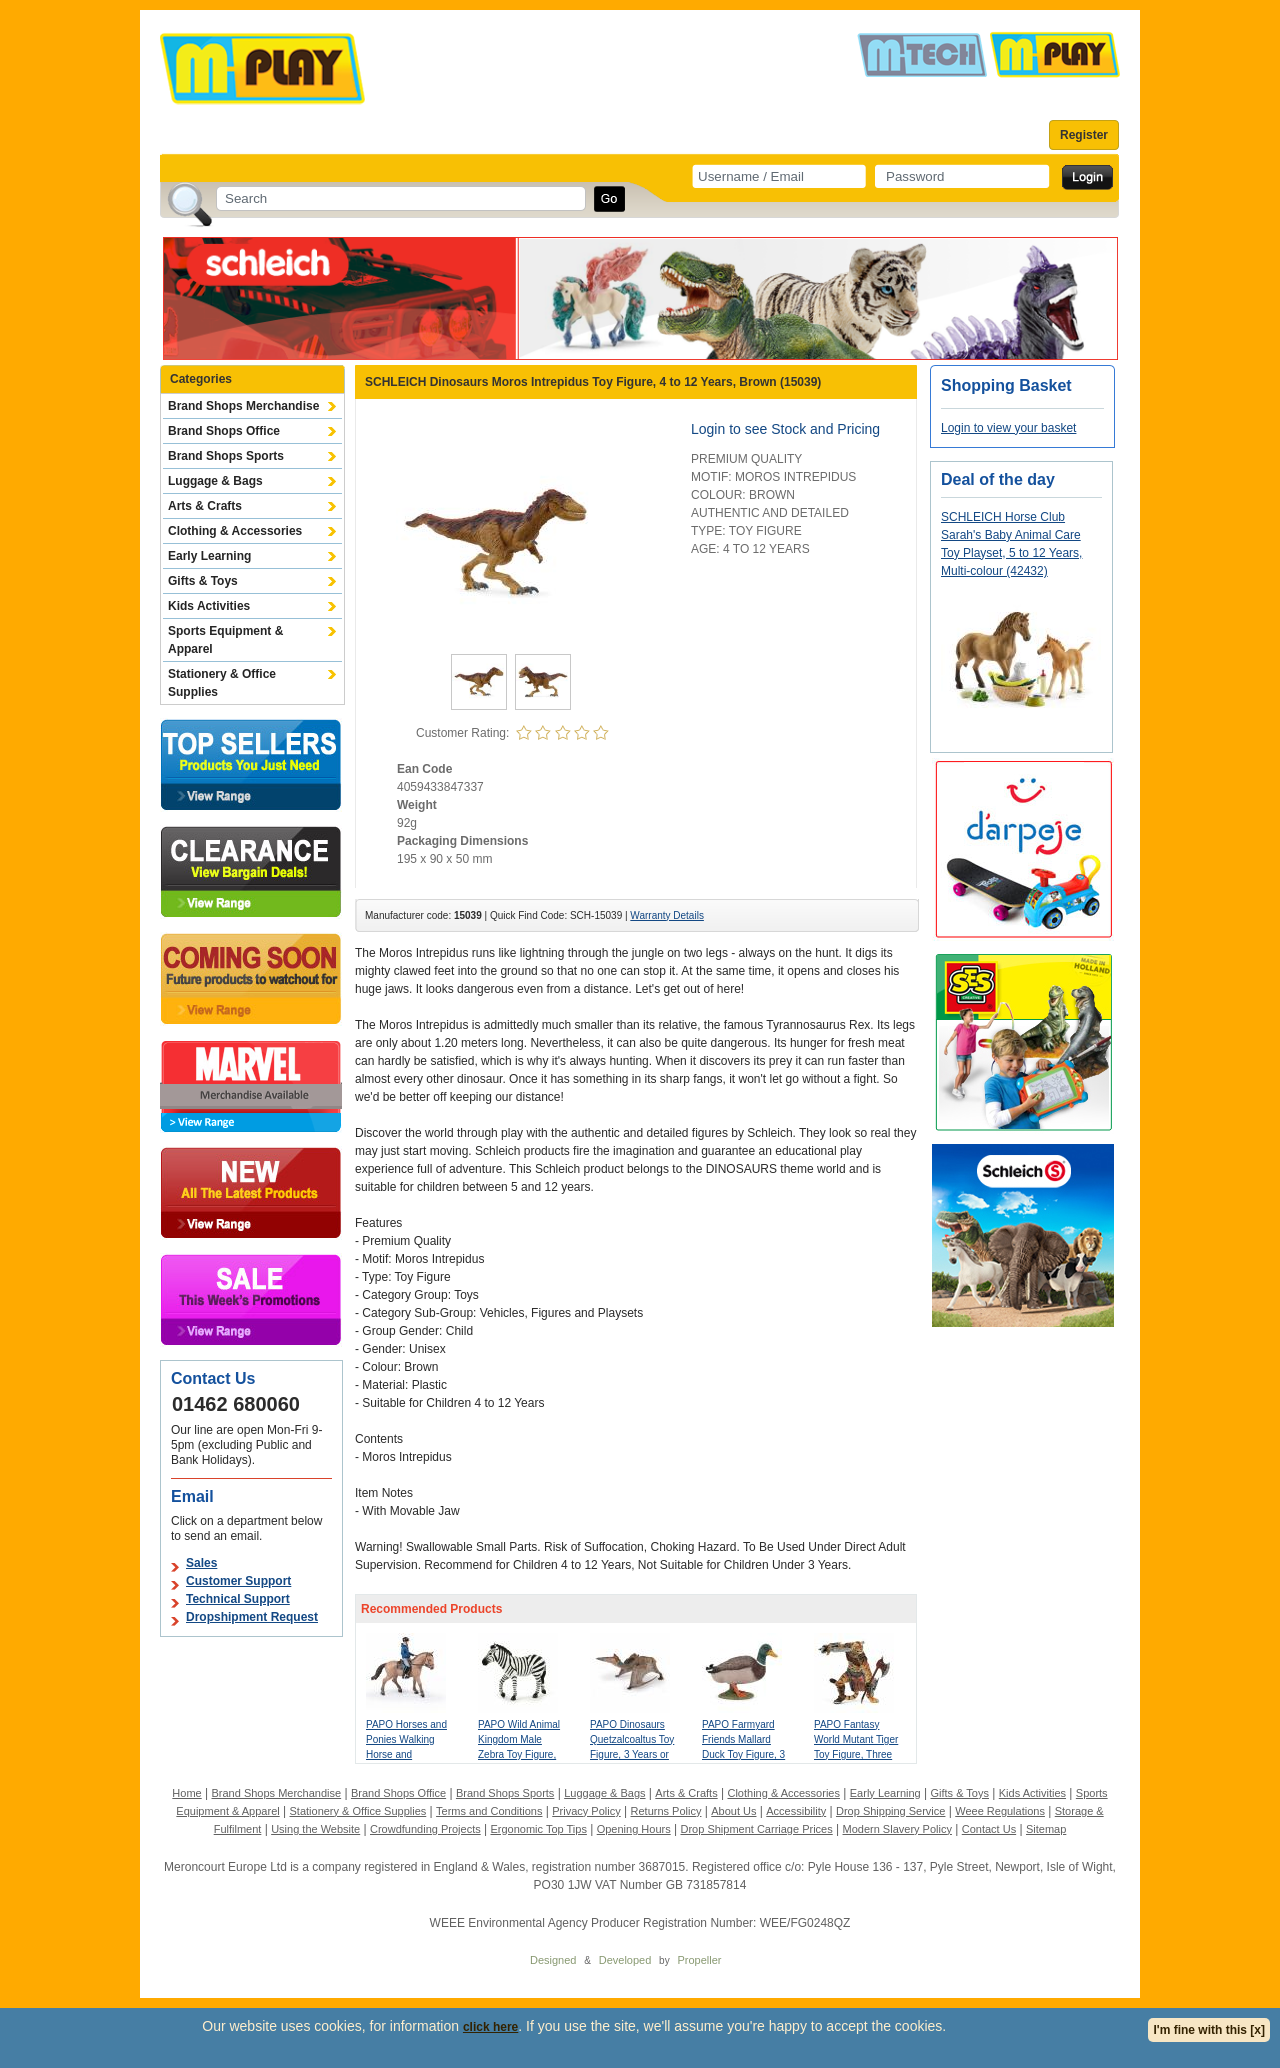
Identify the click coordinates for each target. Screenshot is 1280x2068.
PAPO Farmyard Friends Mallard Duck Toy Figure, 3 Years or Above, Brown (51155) (743, 1754)
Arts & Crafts (205, 506)
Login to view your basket (1008, 428)
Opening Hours (634, 1829)
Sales (201, 1563)
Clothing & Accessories (235, 531)
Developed (625, 1960)
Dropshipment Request (252, 1617)
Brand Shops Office (224, 431)
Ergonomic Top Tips (538, 1829)
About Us (733, 1811)
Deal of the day (998, 479)
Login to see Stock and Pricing (785, 429)
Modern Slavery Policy (897, 1829)
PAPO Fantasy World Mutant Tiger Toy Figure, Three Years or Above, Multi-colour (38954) (858, 1754)
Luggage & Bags (215, 481)
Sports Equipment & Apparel (225, 640)
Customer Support (238, 1581)
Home (186, 1793)
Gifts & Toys (203, 581)
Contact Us (989, 1829)
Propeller (699, 1960)
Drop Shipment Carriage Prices (756, 1829)
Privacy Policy (586, 1811)
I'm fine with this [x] (1209, 2030)
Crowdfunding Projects (425, 1829)
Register (1084, 135)
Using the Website (315, 1829)
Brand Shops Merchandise (243, 406)
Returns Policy (666, 1811)
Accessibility (796, 1811)
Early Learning (209, 556)
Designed (553, 1960)
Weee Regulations (1000, 1811)
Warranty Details (667, 915)
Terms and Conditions (489, 1811)
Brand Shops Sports (226, 456)
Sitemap (1046, 1829)
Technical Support (238, 1599)
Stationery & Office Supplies (222, 683)
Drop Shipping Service (890, 1811)
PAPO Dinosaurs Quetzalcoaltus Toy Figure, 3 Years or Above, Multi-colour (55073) (633, 1754)
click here (490, 2027)
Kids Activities (209, 606)
